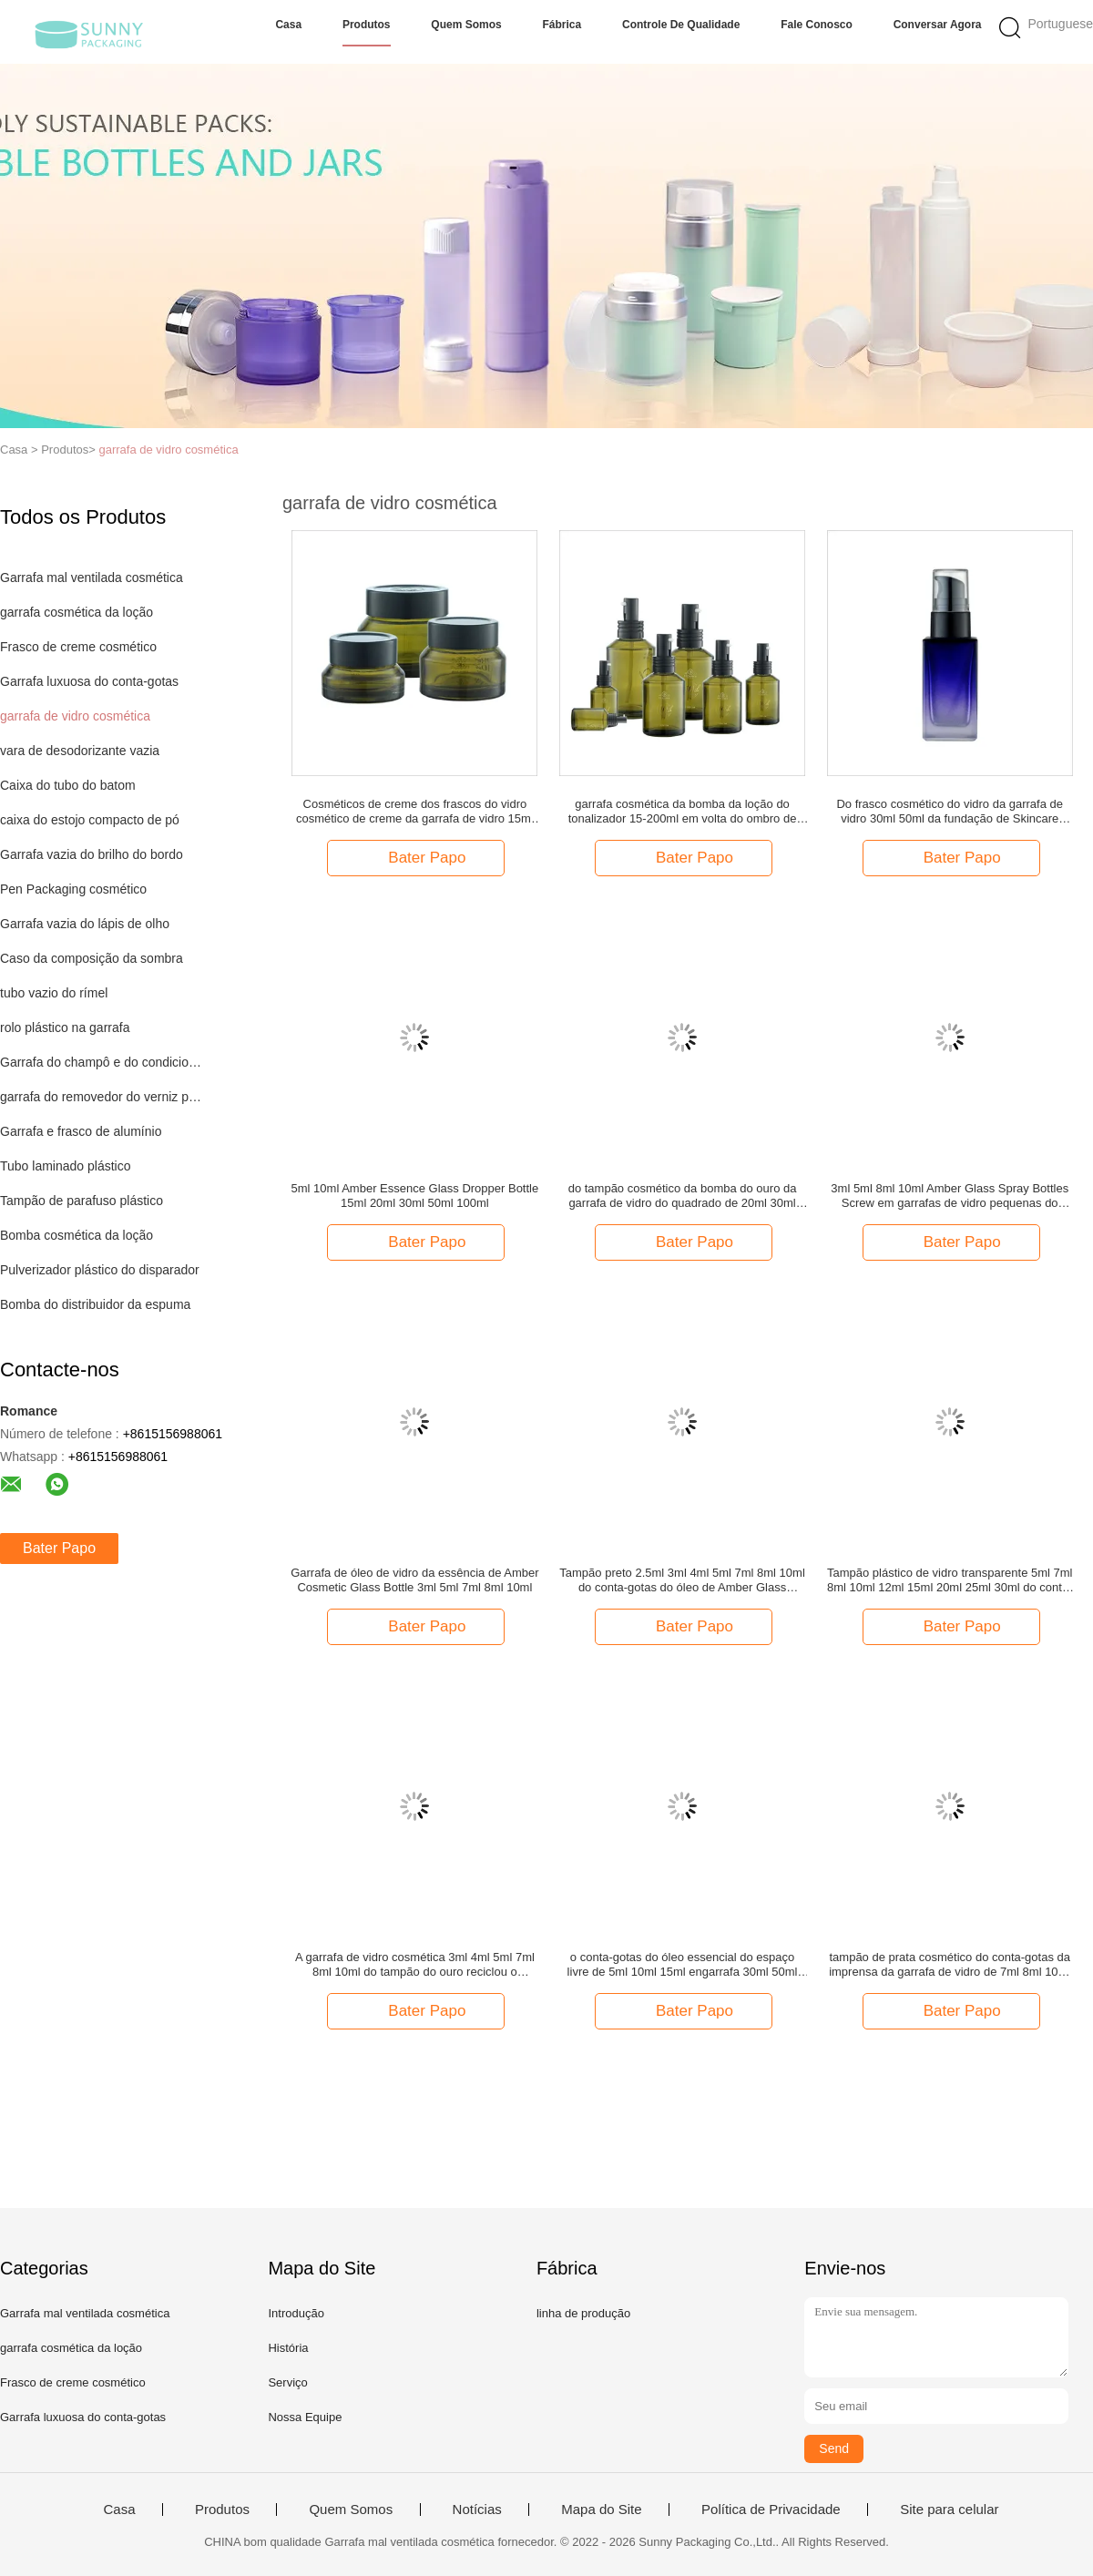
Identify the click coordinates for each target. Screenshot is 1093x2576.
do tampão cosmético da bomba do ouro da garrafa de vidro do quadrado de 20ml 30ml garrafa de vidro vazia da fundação (682, 1196)
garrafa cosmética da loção (76, 612)
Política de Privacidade (771, 2509)
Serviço (287, 2382)
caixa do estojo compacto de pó (89, 820)
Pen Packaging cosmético (73, 889)
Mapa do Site (601, 2509)
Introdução (295, 2313)
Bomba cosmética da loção (76, 1235)
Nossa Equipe (305, 2417)
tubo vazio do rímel (53, 993)
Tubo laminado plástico (65, 1166)
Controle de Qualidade (681, 24)
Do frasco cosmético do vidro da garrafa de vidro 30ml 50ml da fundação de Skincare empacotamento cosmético (949, 811)
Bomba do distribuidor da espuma (95, 1304)
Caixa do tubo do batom (68, 785)
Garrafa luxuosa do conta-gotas (89, 681)
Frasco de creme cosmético (78, 646)
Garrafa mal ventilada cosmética (91, 577)
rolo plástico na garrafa (64, 1027)
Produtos (366, 24)
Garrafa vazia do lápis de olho (84, 923)
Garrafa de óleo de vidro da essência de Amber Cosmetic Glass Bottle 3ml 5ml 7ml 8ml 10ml (414, 1580)
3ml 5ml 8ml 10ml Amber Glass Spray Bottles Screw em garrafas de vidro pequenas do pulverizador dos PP (949, 1196)
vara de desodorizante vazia (79, 750)
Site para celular (949, 2509)
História (288, 2348)
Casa (288, 24)
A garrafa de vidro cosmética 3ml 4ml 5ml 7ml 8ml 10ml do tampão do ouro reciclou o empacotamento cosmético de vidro (415, 1964)
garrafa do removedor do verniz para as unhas (103, 1096)
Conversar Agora (938, 24)
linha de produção (583, 2313)
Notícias (477, 2509)
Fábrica (562, 24)
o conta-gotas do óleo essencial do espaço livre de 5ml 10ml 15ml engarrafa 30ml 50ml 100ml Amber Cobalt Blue (682, 1964)
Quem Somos (466, 24)
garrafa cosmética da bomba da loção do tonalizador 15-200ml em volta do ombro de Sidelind (682, 811)
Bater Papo (59, 1548)
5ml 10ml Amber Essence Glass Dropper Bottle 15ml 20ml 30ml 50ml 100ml (415, 1195)
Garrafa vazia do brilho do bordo (91, 854)
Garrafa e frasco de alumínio (80, 1131)
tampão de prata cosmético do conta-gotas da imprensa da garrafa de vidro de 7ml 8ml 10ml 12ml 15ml (949, 1964)
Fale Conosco (817, 24)
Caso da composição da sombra (91, 958)
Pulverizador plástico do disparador (99, 1269)
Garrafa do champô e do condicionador (103, 1062)
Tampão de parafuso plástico (81, 1200)
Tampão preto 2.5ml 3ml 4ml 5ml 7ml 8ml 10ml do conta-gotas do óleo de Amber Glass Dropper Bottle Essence (681, 1580)
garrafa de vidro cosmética (168, 449)
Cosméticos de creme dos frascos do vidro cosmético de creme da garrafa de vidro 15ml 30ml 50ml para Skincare (415, 811)
